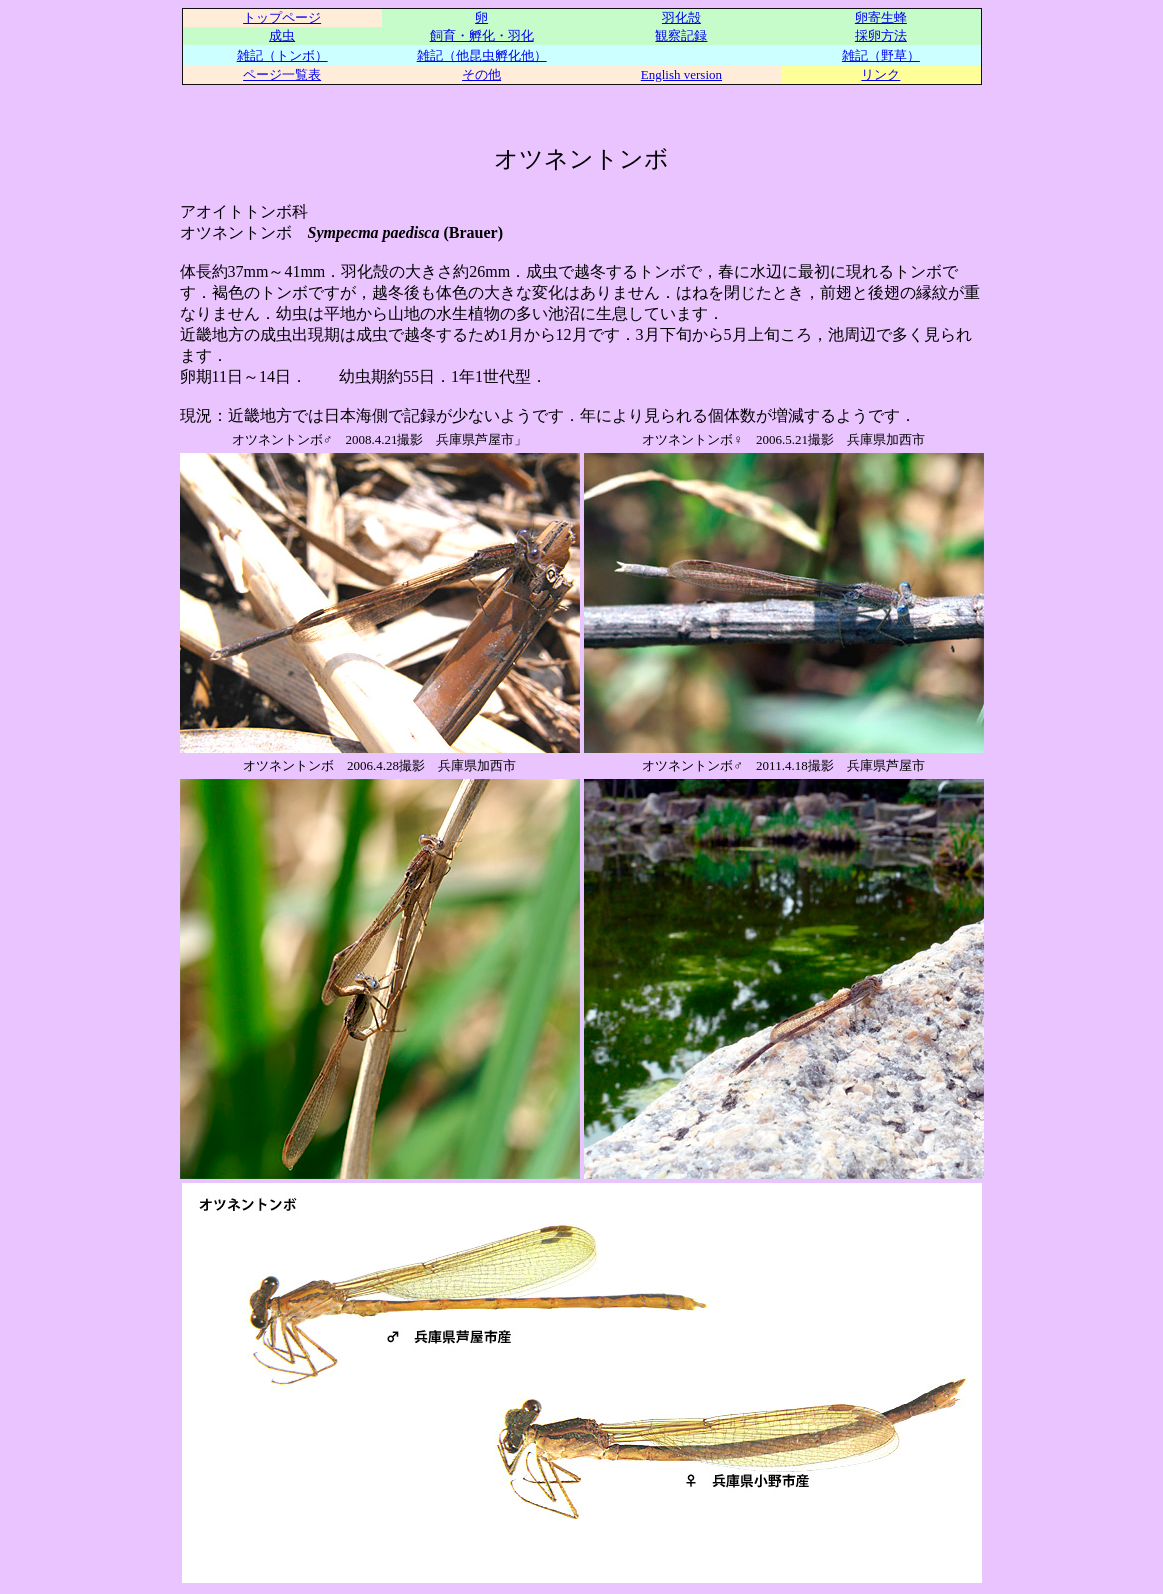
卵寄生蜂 (881, 17)
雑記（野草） (881, 55)
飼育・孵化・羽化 (482, 35)
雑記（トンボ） (282, 55)
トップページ (282, 17)
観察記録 (681, 35)
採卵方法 (881, 35)
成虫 (282, 35)
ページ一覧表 (282, 74)
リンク (880, 74)
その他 (481, 74)
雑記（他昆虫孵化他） (482, 55)
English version (681, 74)
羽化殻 (681, 17)
